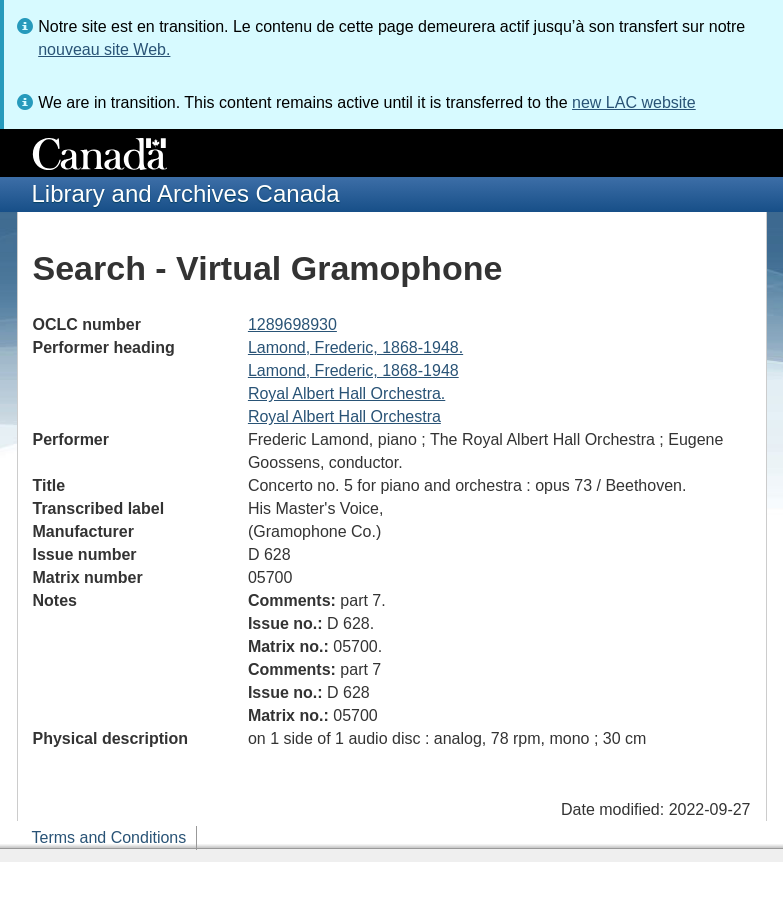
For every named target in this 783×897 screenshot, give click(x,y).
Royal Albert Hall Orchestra (344, 416)
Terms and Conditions (109, 837)
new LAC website (634, 102)
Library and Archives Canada (186, 193)
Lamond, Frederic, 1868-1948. (355, 347)
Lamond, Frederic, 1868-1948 (353, 370)
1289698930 (292, 324)
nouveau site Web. (104, 49)
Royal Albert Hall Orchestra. (346, 393)
